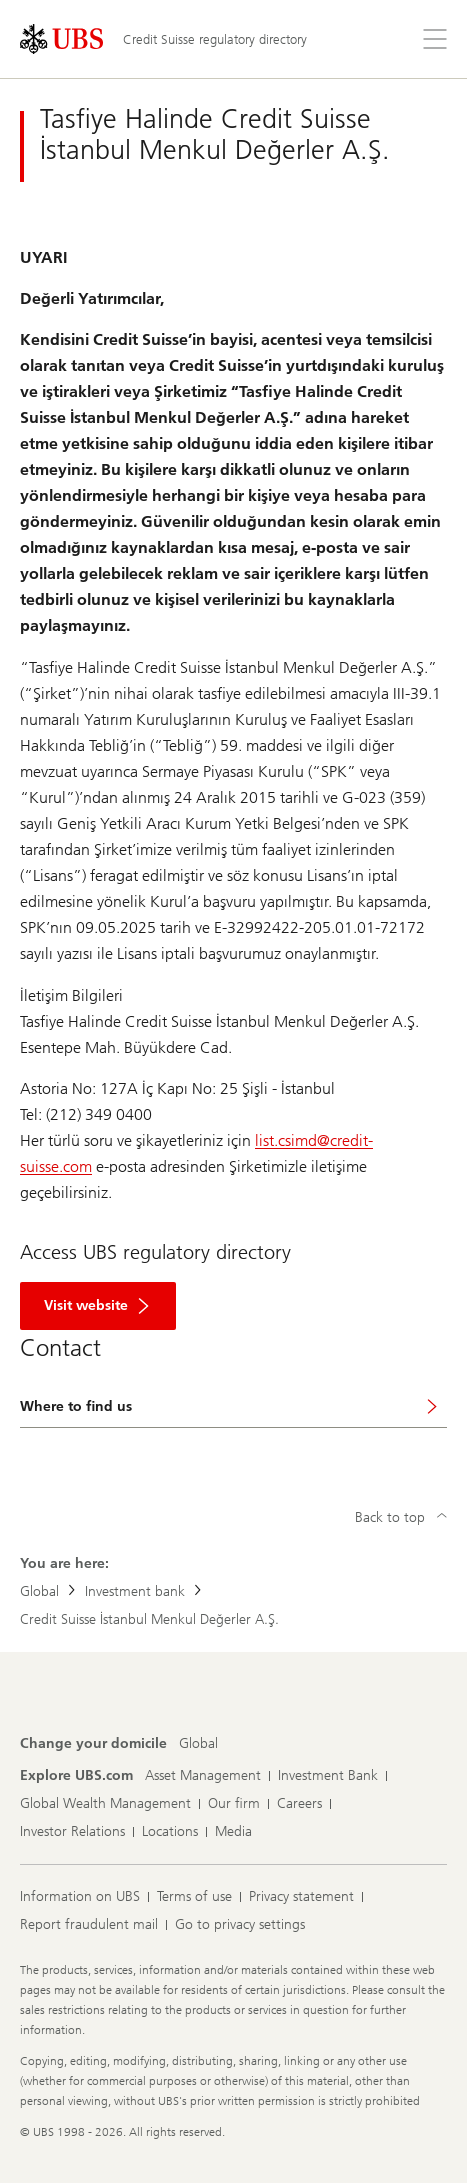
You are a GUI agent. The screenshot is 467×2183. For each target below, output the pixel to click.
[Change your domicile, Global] (198, 1744)
